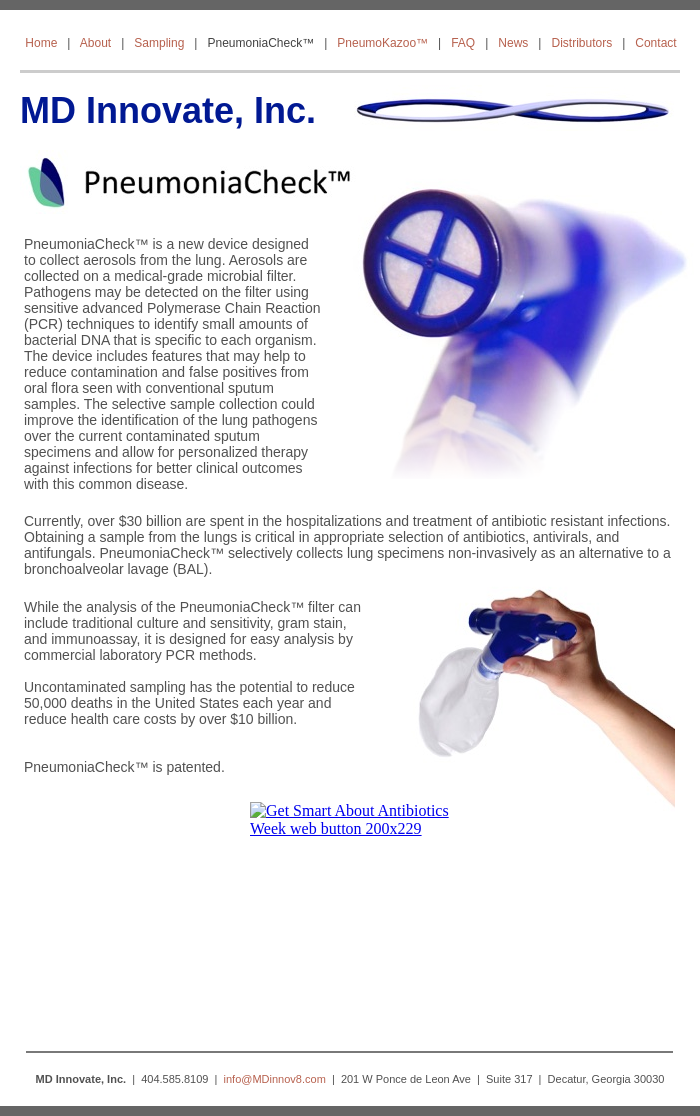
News (513, 43)
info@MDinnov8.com (275, 1079)
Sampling (159, 43)
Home (41, 43)
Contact (655, 43)
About (95, 43)
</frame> (350, 916)
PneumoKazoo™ (382, 43)
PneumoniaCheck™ (260, 43)
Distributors (581, 43)
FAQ (463, 43)
